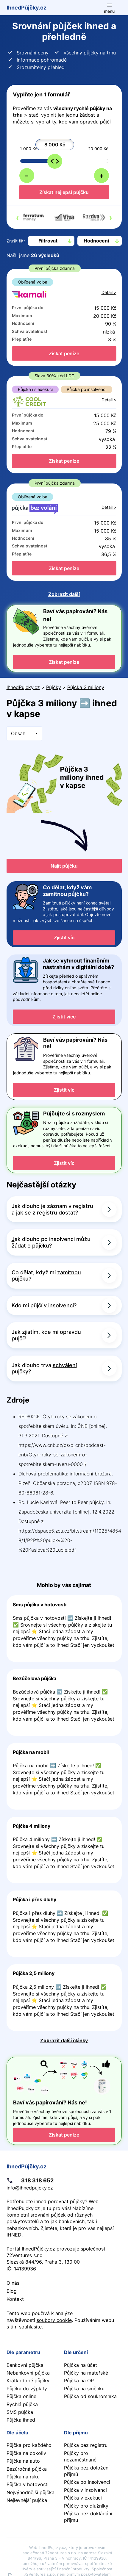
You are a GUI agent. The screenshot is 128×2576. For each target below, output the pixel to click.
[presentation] (17, 217)
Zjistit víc (64, 937)
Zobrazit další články (64, 2040)
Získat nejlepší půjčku (64, 192)
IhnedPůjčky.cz (26, 7)
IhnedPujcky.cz (23, 687)
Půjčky (53, 687)
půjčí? (19, 1338)
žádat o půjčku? (32, 1245)
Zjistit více (64, 1017)
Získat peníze (64, 662)
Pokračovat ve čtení (64, 1628)
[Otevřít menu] (109, 7)
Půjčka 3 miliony (85, 687)
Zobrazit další (64, 594)
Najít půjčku (64, 866)
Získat (64, 353)
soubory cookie (54, 2320)
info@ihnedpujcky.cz (30, 2188)
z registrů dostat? (55, 1212)
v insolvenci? (60, 1305)
